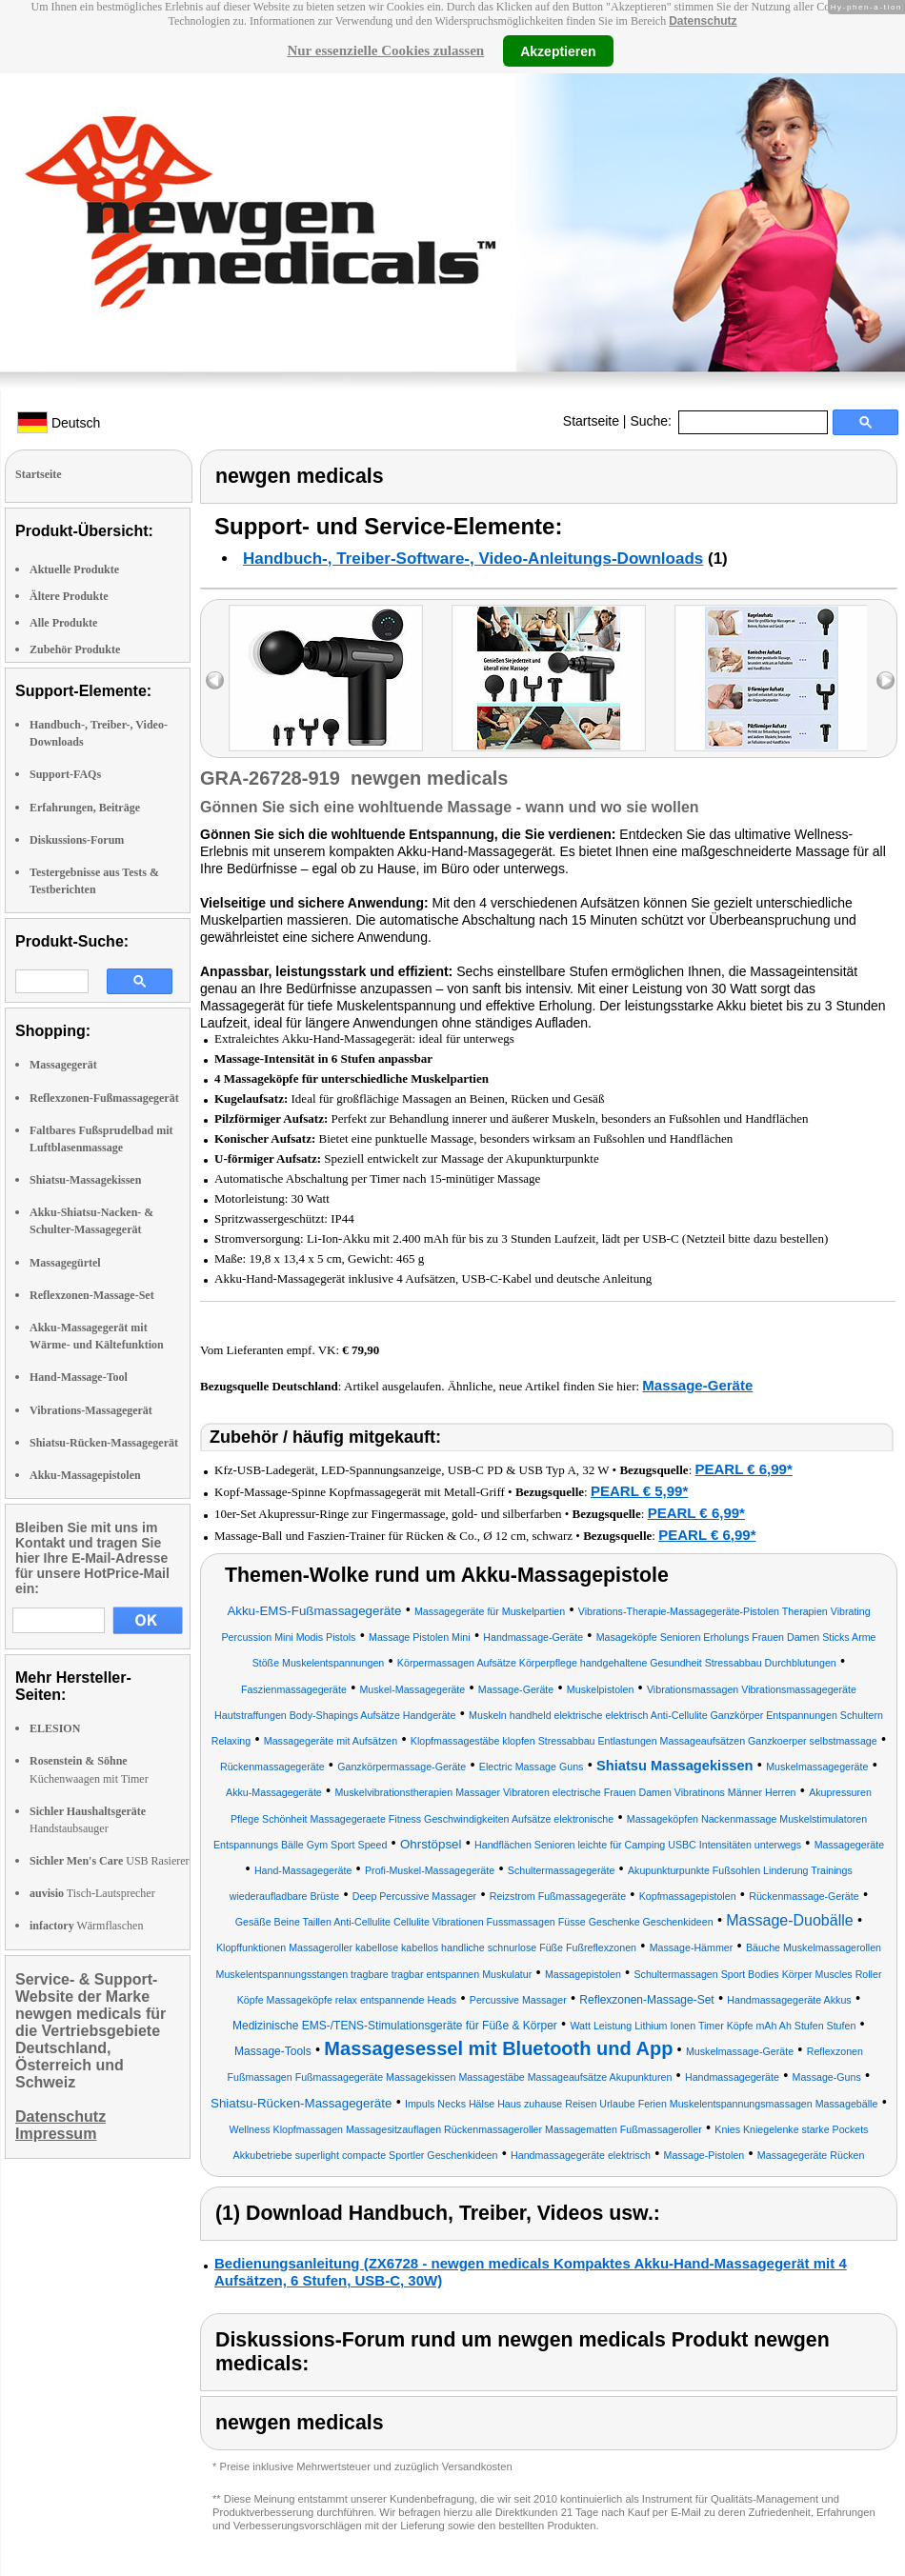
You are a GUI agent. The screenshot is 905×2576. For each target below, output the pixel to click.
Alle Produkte (63, 622)
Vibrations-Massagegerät (91, 1410)
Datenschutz (702, 21)
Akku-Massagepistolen (85, 1475)
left (215, 680)
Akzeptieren (557, 50)
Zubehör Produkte (75, 649)
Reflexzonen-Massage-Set (92, 1295)
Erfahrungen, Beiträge (85, 807)
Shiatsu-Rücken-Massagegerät (104, 1442)
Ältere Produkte (69, 596)
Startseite (591, 421)
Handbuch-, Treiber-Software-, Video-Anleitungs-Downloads (473, 558)
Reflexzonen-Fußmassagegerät (104, 1098)
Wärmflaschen (86, 1925)
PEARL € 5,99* (639, 1491)
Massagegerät (63, 1064)
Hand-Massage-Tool (79, 1377)
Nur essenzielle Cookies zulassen (385, 50)
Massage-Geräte (697, 1385)
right (885, 680)
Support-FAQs (65, 774)
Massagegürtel (65, 1262)
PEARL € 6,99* (744, 1469)
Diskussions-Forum (77, 840)
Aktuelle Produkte (74, 569)
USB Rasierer (110, 1860)
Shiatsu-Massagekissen (85, 1180)
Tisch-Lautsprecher (92, 1893)
